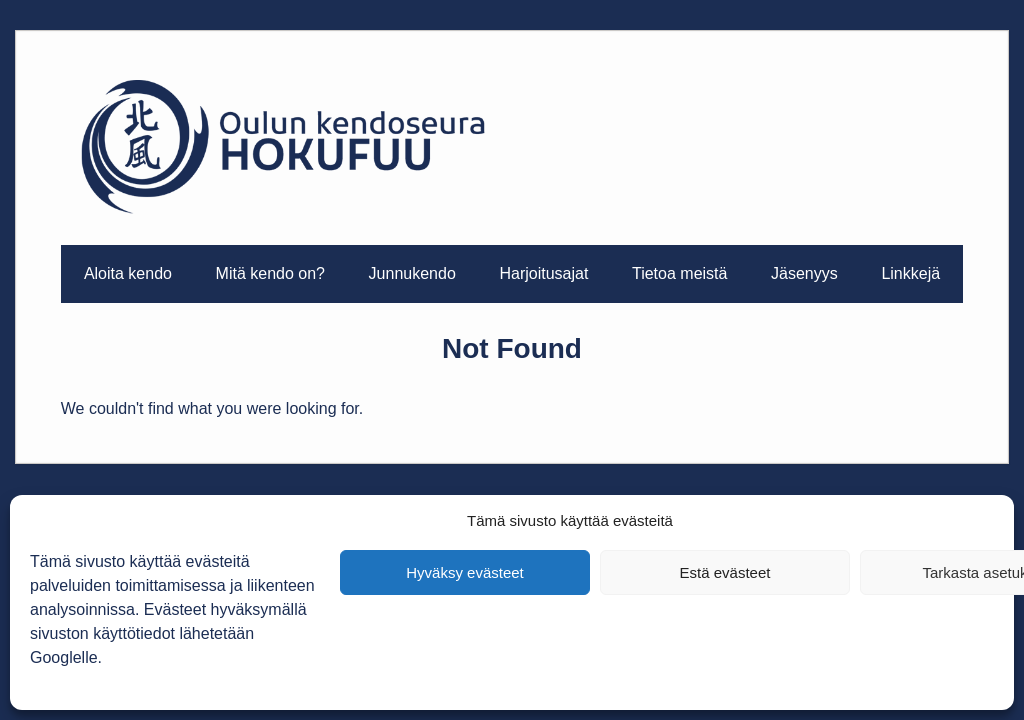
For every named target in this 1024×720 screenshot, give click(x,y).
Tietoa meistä (679, 273)
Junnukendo (412, 273)
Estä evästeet (725, 572)
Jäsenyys (804, 273)
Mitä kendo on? (270, 273)
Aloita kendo (128, 273)
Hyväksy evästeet (465, 572)
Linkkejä (910, 273)
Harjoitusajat (543, 273)
